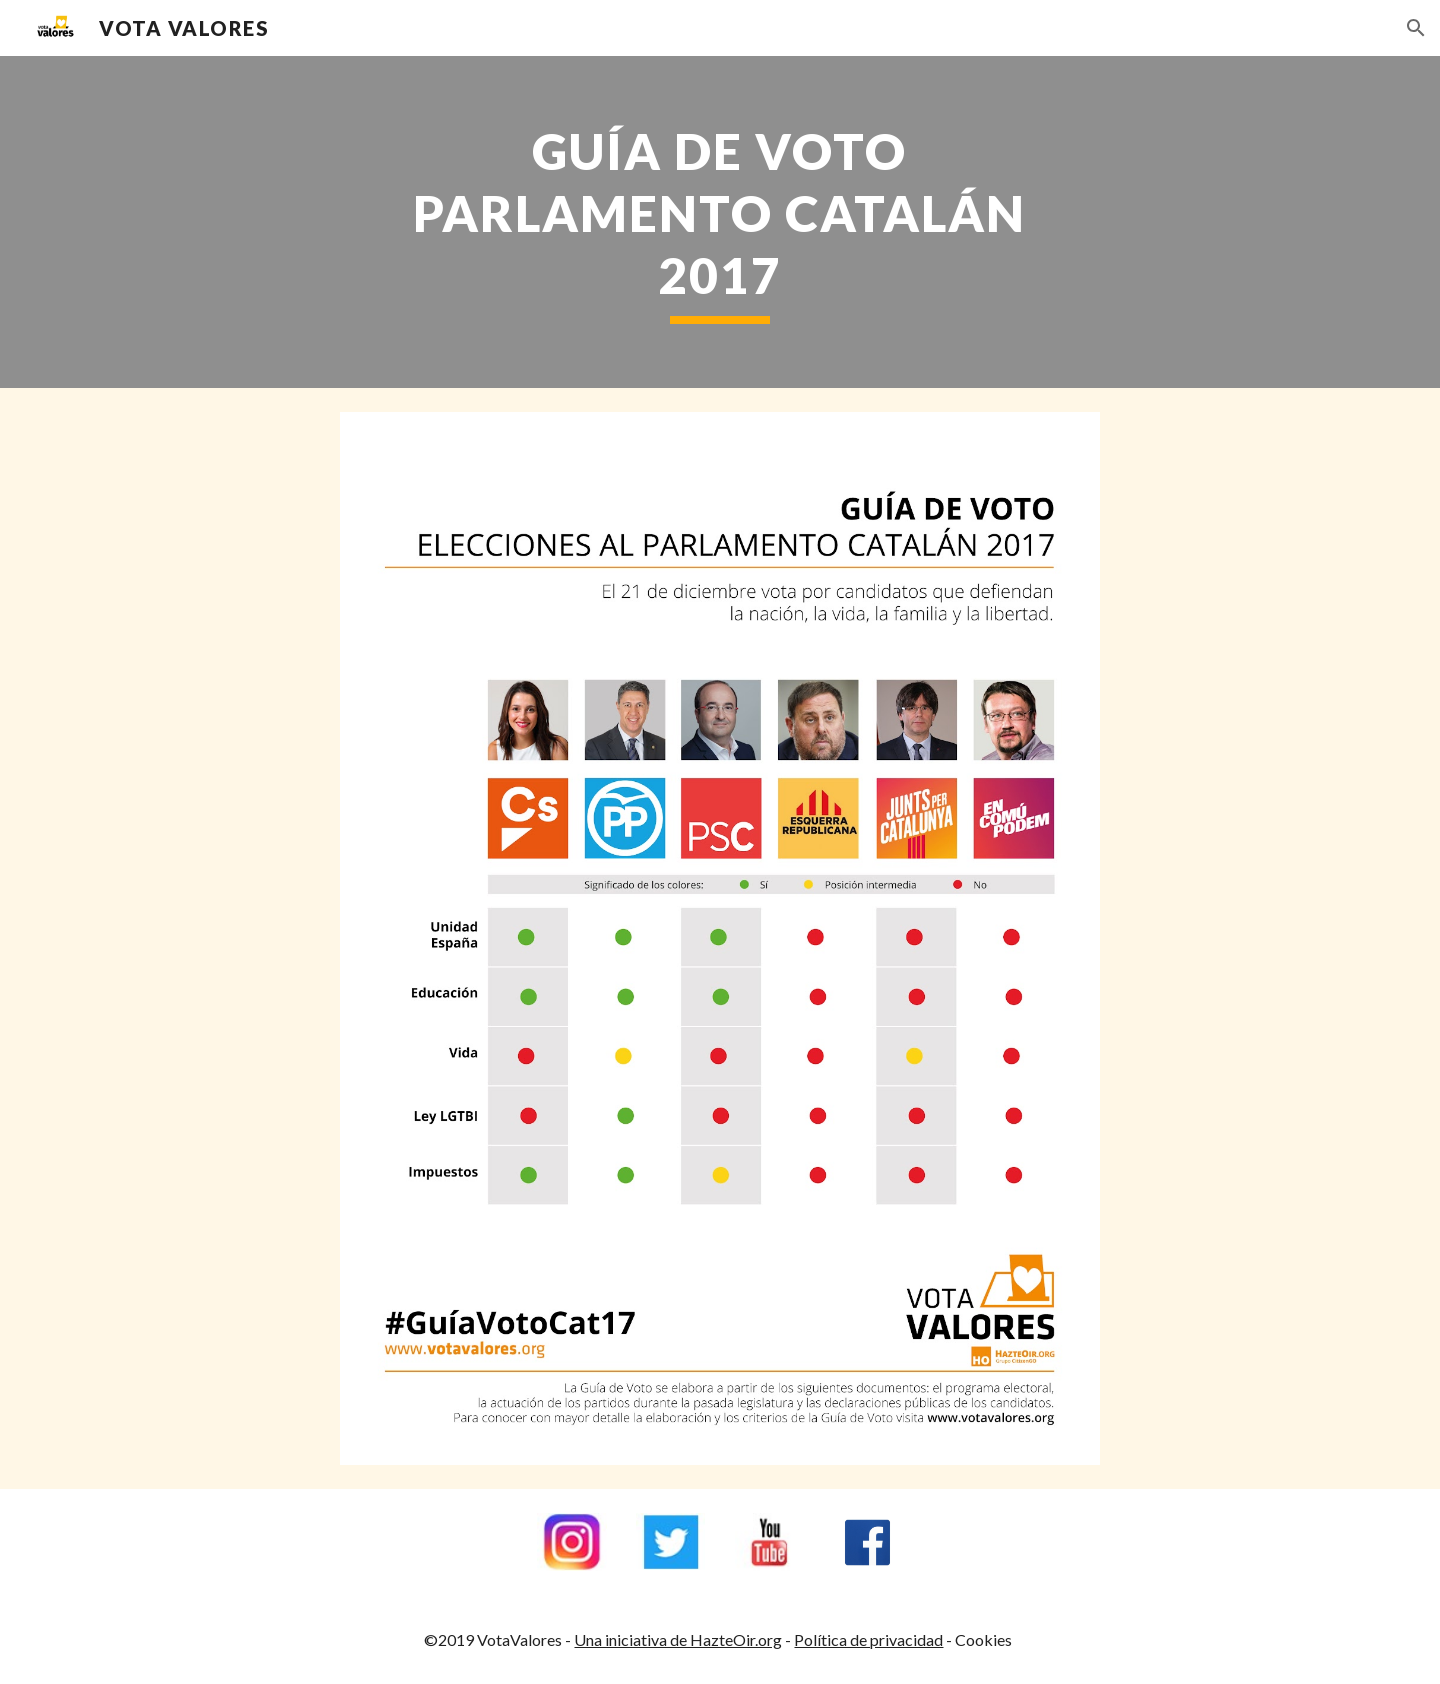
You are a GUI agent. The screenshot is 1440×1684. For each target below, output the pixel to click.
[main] (720, 222)
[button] (1416, 28)
